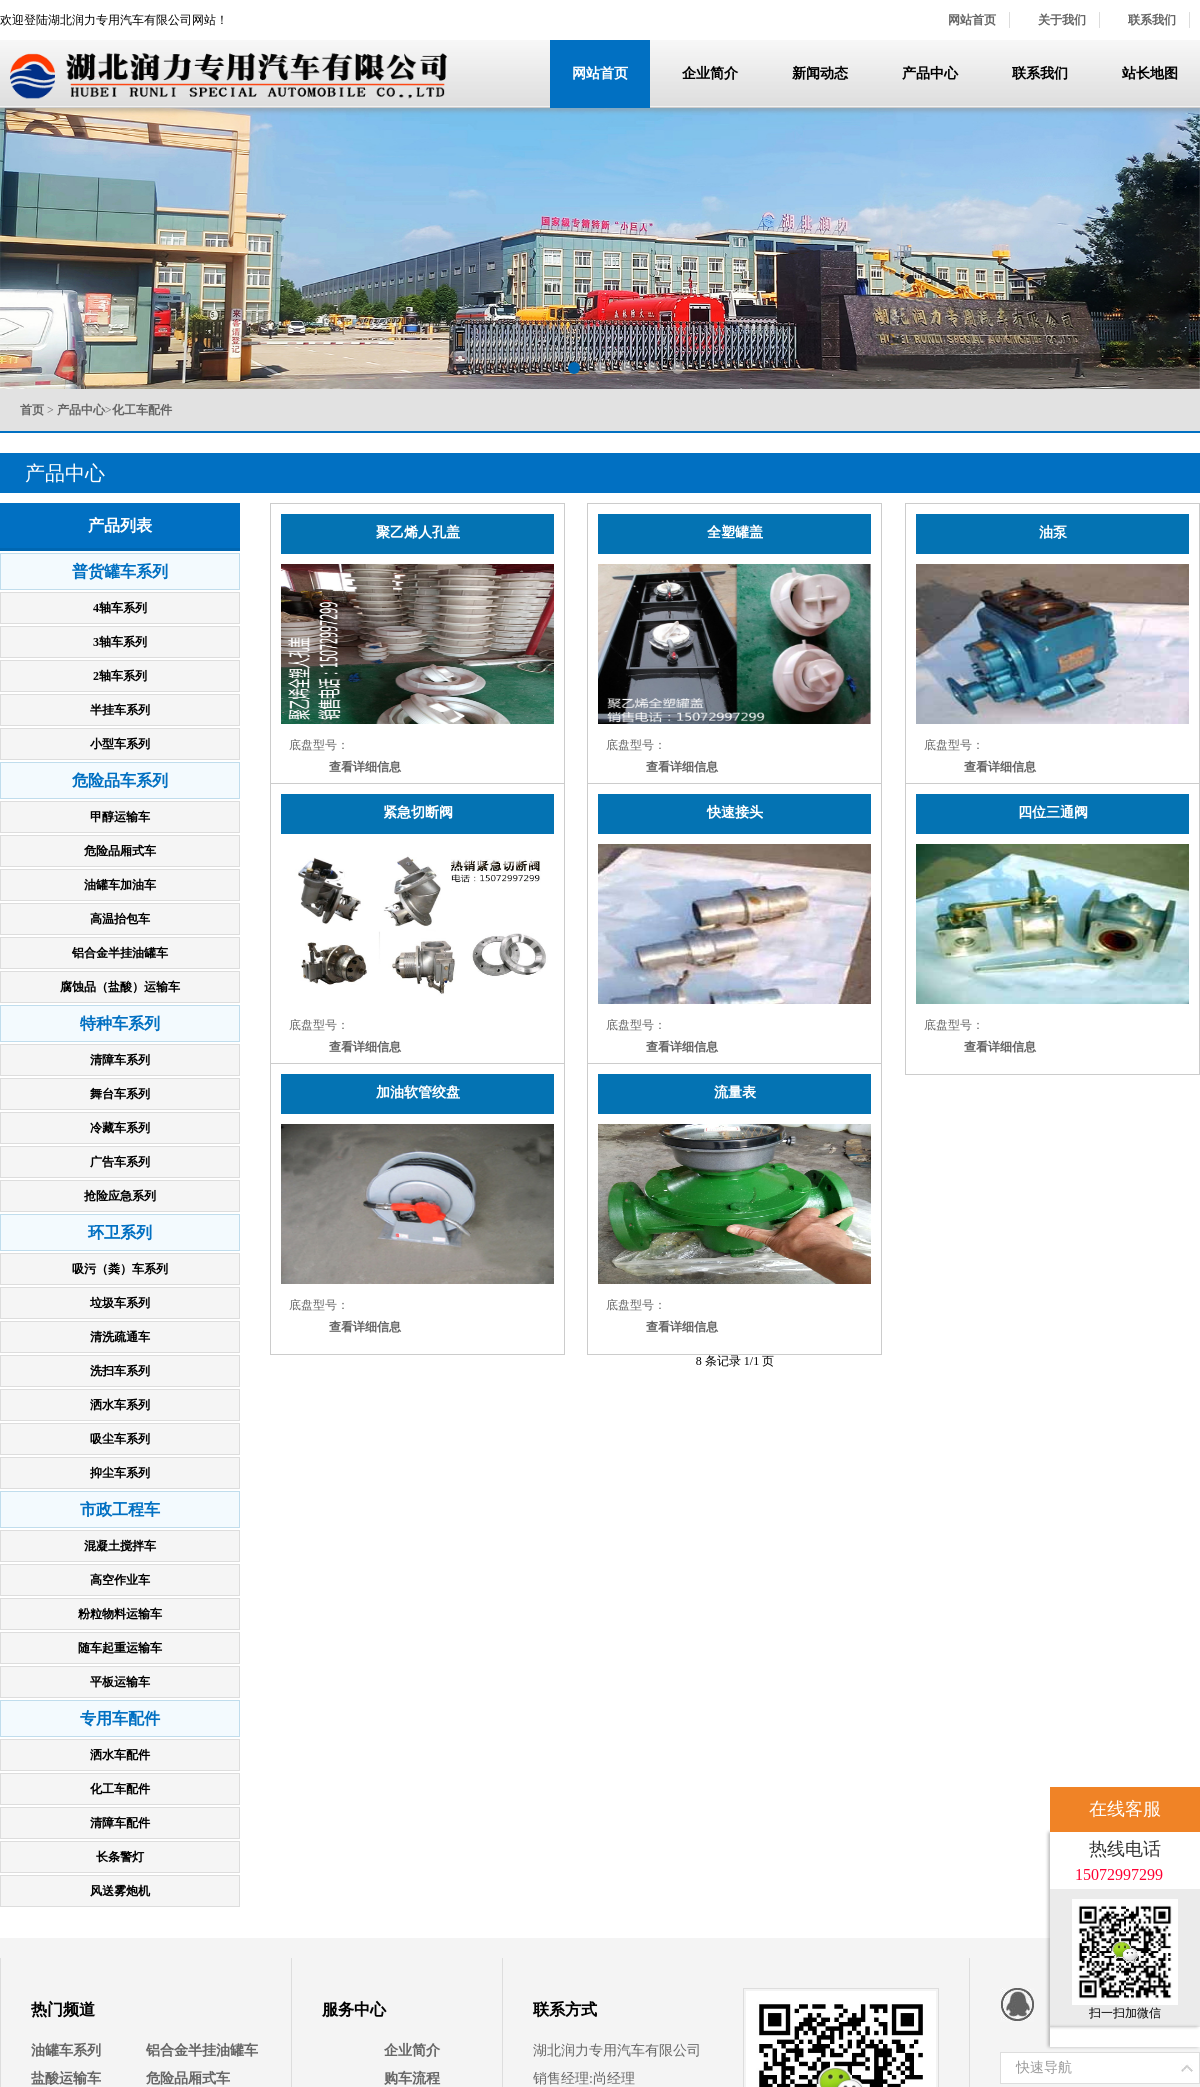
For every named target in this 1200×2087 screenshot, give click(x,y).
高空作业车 (120, 1580)
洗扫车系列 (120, 1371)
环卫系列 (120, 1232)
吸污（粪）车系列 (120, 1269)
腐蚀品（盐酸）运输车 (120, 987)
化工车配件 (120, 1789)
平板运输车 (120, 1682)
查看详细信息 (365, 767)
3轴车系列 (120, 642)
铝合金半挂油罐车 (120, 953)
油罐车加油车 (120, 885)
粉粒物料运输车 (120, 1614)
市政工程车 (120, 1509)
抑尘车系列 (120, 1473)
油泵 (1053, 532)
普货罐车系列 (120, 571)
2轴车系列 (120, 676)
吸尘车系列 (120, 1439)
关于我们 (1062, 20)
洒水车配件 (120, 1755)
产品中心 (930, 73)
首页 (32, 410)
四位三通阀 (1053, 812)
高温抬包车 (120, 919)
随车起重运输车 (120, 1648)
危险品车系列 (120, 780)
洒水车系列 (120, 1405)
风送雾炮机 (120, 1891)
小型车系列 (120, 744)
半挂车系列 (120, 710)
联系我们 (1152, 20)
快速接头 (735, 812)
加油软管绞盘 (418, 1092)
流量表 (735, 1092)
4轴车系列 (120, 608)
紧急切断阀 (418, 812)
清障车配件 (120, 1823)
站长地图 (1150, 73)
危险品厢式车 (120, 851)
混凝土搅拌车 (120, 1546)
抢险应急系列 (120, 1196)
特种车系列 (120, 1023)
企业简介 (710, 73)
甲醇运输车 (120, 817)
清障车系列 (120, 1060)
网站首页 (972, 20)
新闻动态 (820, 73)
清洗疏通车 (120, 1337)
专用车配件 (120, 1718)
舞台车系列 (120, 1094)
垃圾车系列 (120, 1303)
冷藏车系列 (120, 1128)
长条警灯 (120, 1857)
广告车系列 (120, 1162)
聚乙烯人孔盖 (418, 532)
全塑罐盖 (735, 532)
